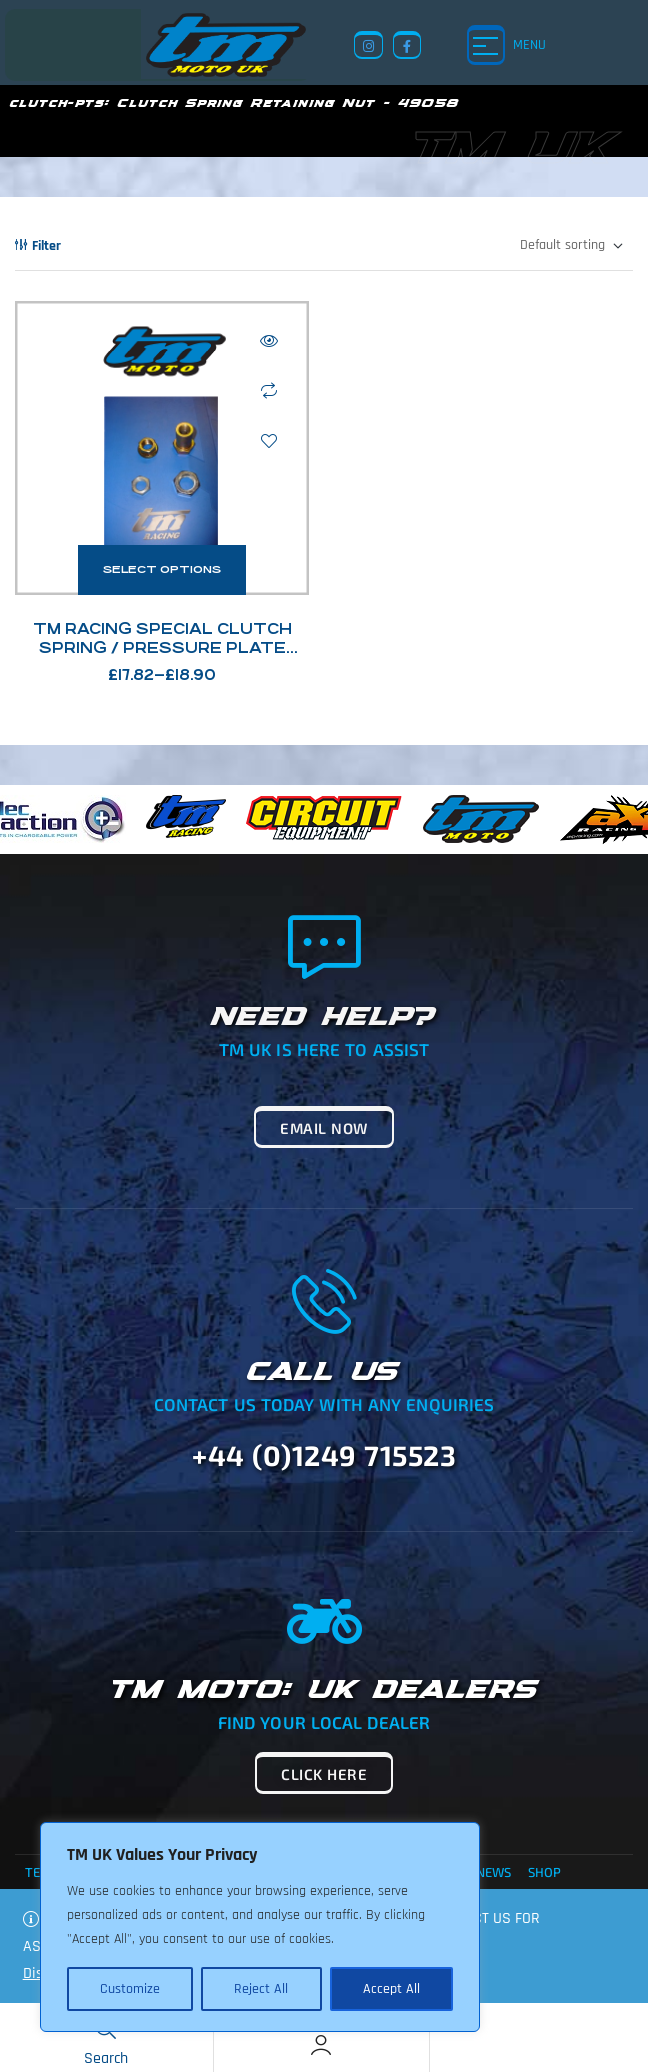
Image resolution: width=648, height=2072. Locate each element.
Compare (269, 391)
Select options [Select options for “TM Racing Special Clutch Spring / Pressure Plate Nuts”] (162, 569)
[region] (260, 1927)
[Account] (321, 2045)
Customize (130, 1989)
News (493, 1872)
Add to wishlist (269, 441)
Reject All (261, 1989)
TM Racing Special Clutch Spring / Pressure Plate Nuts (162, 647)
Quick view (269, 341)
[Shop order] (570, 246)
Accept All (391, 1989)
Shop (544, 1872)
